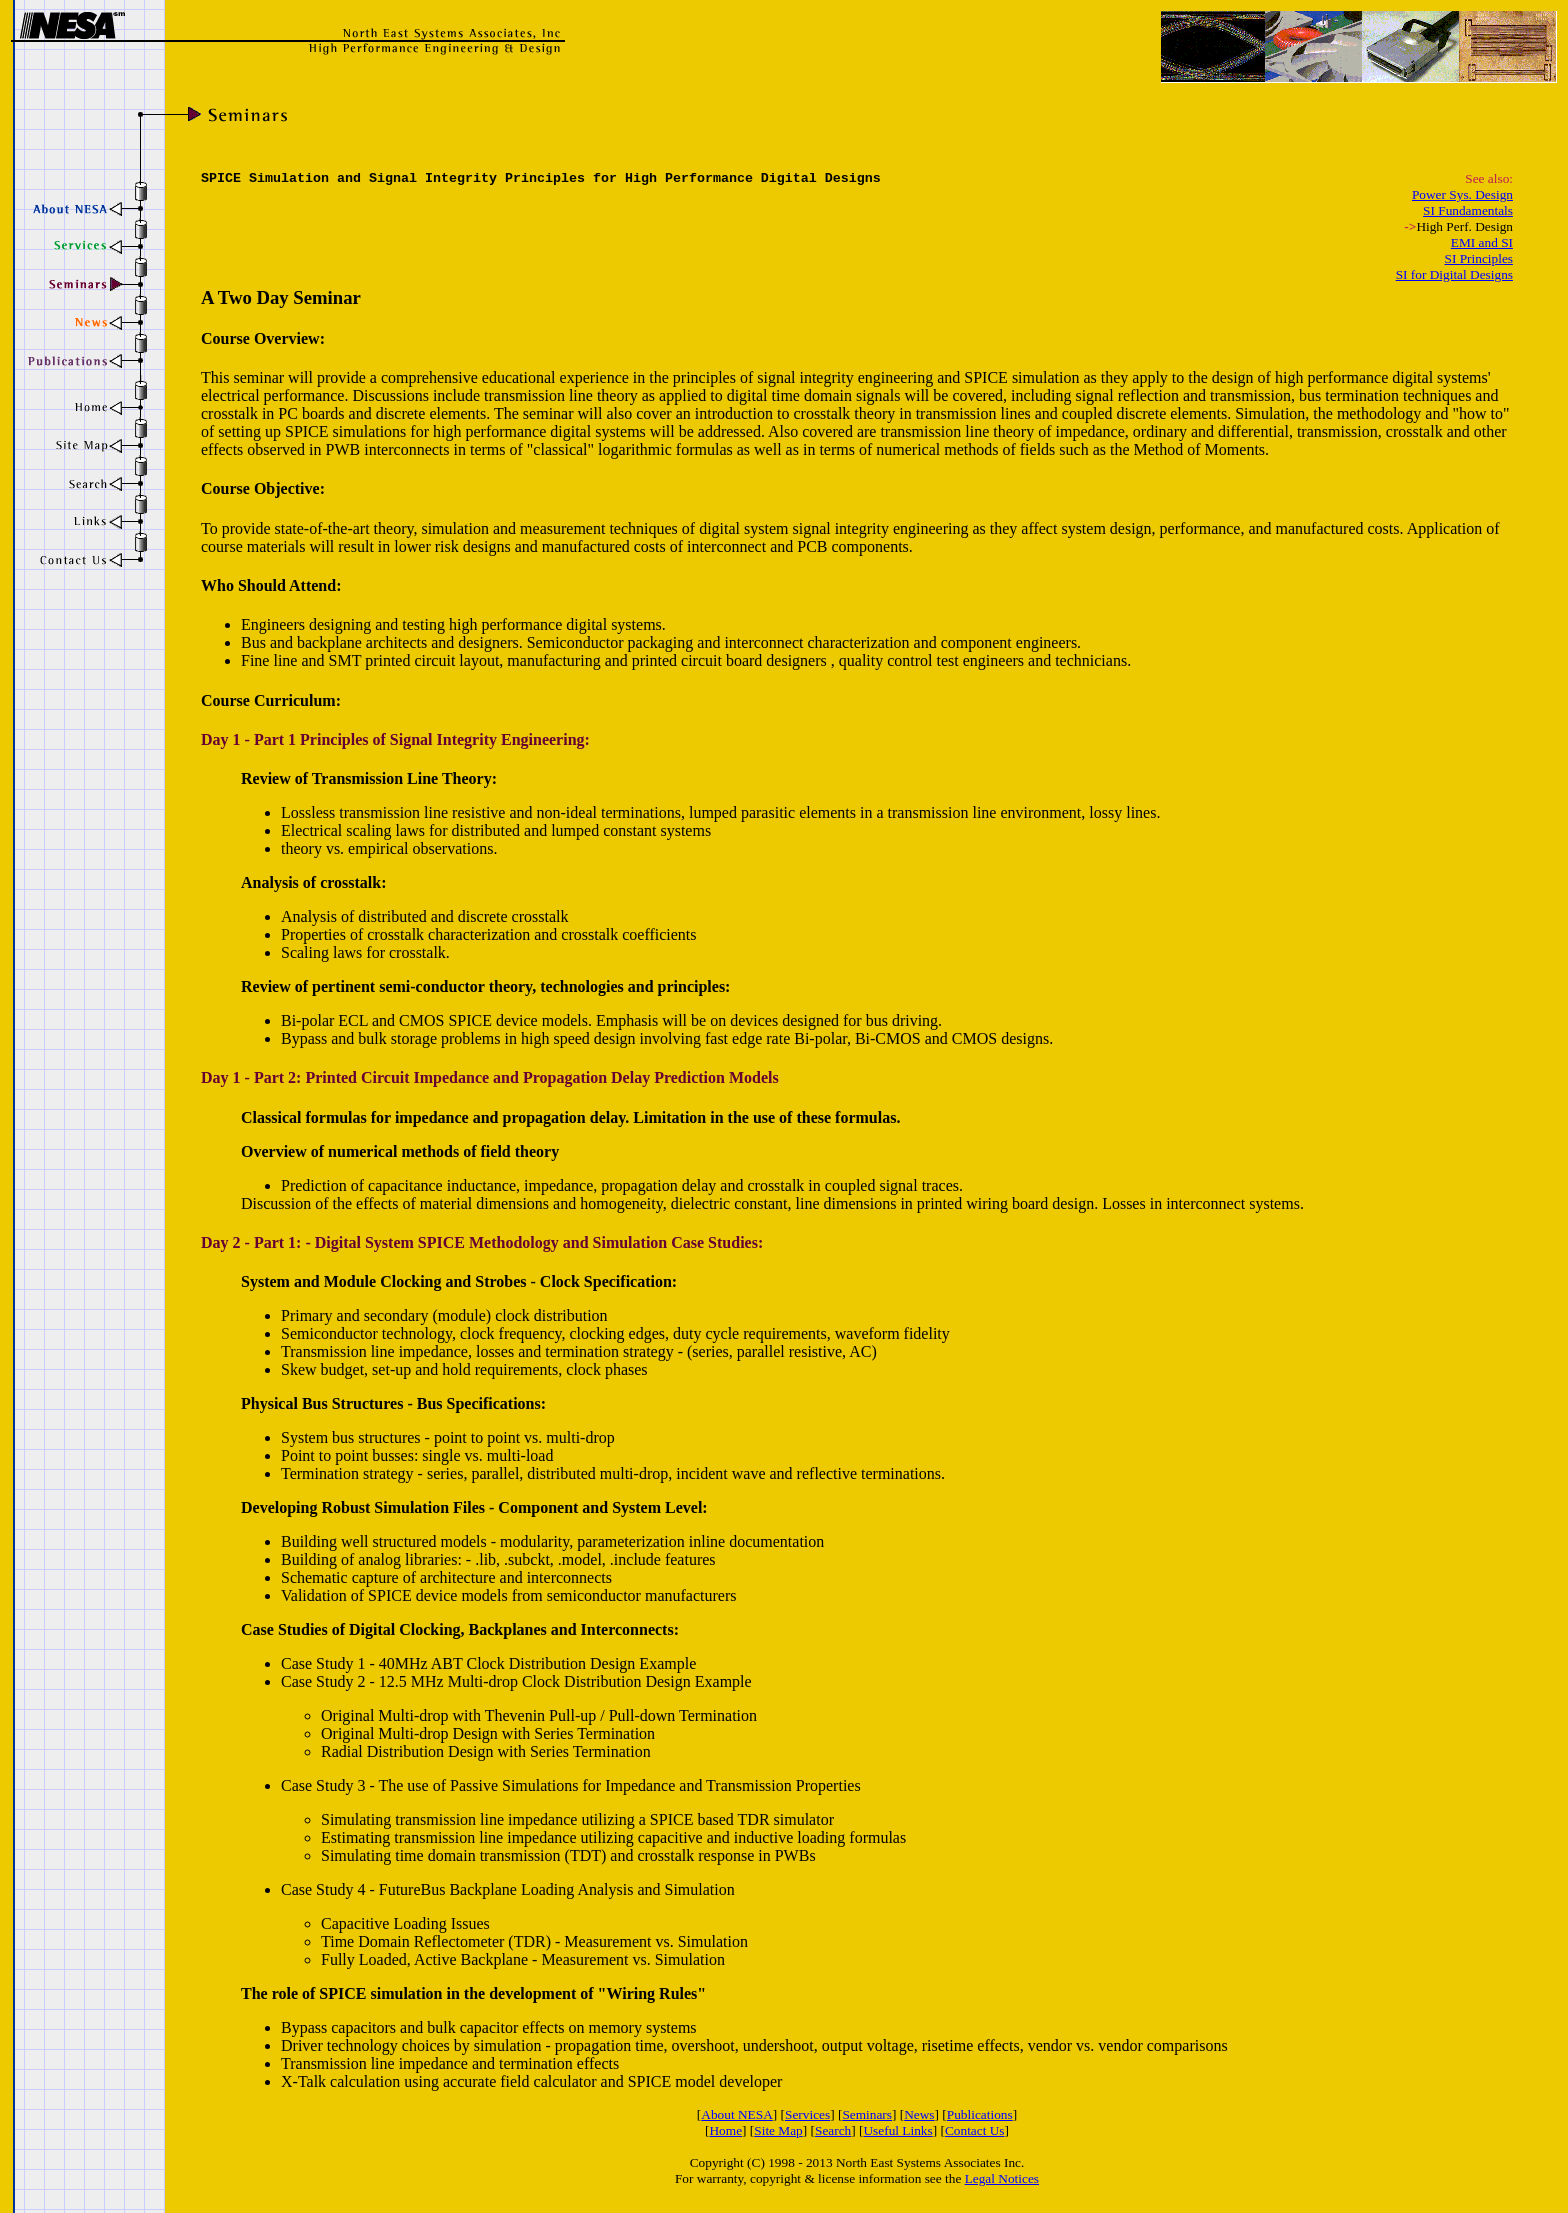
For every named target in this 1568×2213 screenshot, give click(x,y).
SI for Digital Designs (1454, 274)
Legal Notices (1002, 2178)
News (919, 2114)
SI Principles (1479, 258)
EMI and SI (1482, 242)
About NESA (736, 2114)
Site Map (778, 2130)
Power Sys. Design (1462, 194)
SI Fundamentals (1468, 210)
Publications (980, 2114)
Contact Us (975, 2130)
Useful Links (897, 2130)
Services (807, 2114)
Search (833, 2130)
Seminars (867, 2114)
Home (725, 2130)
